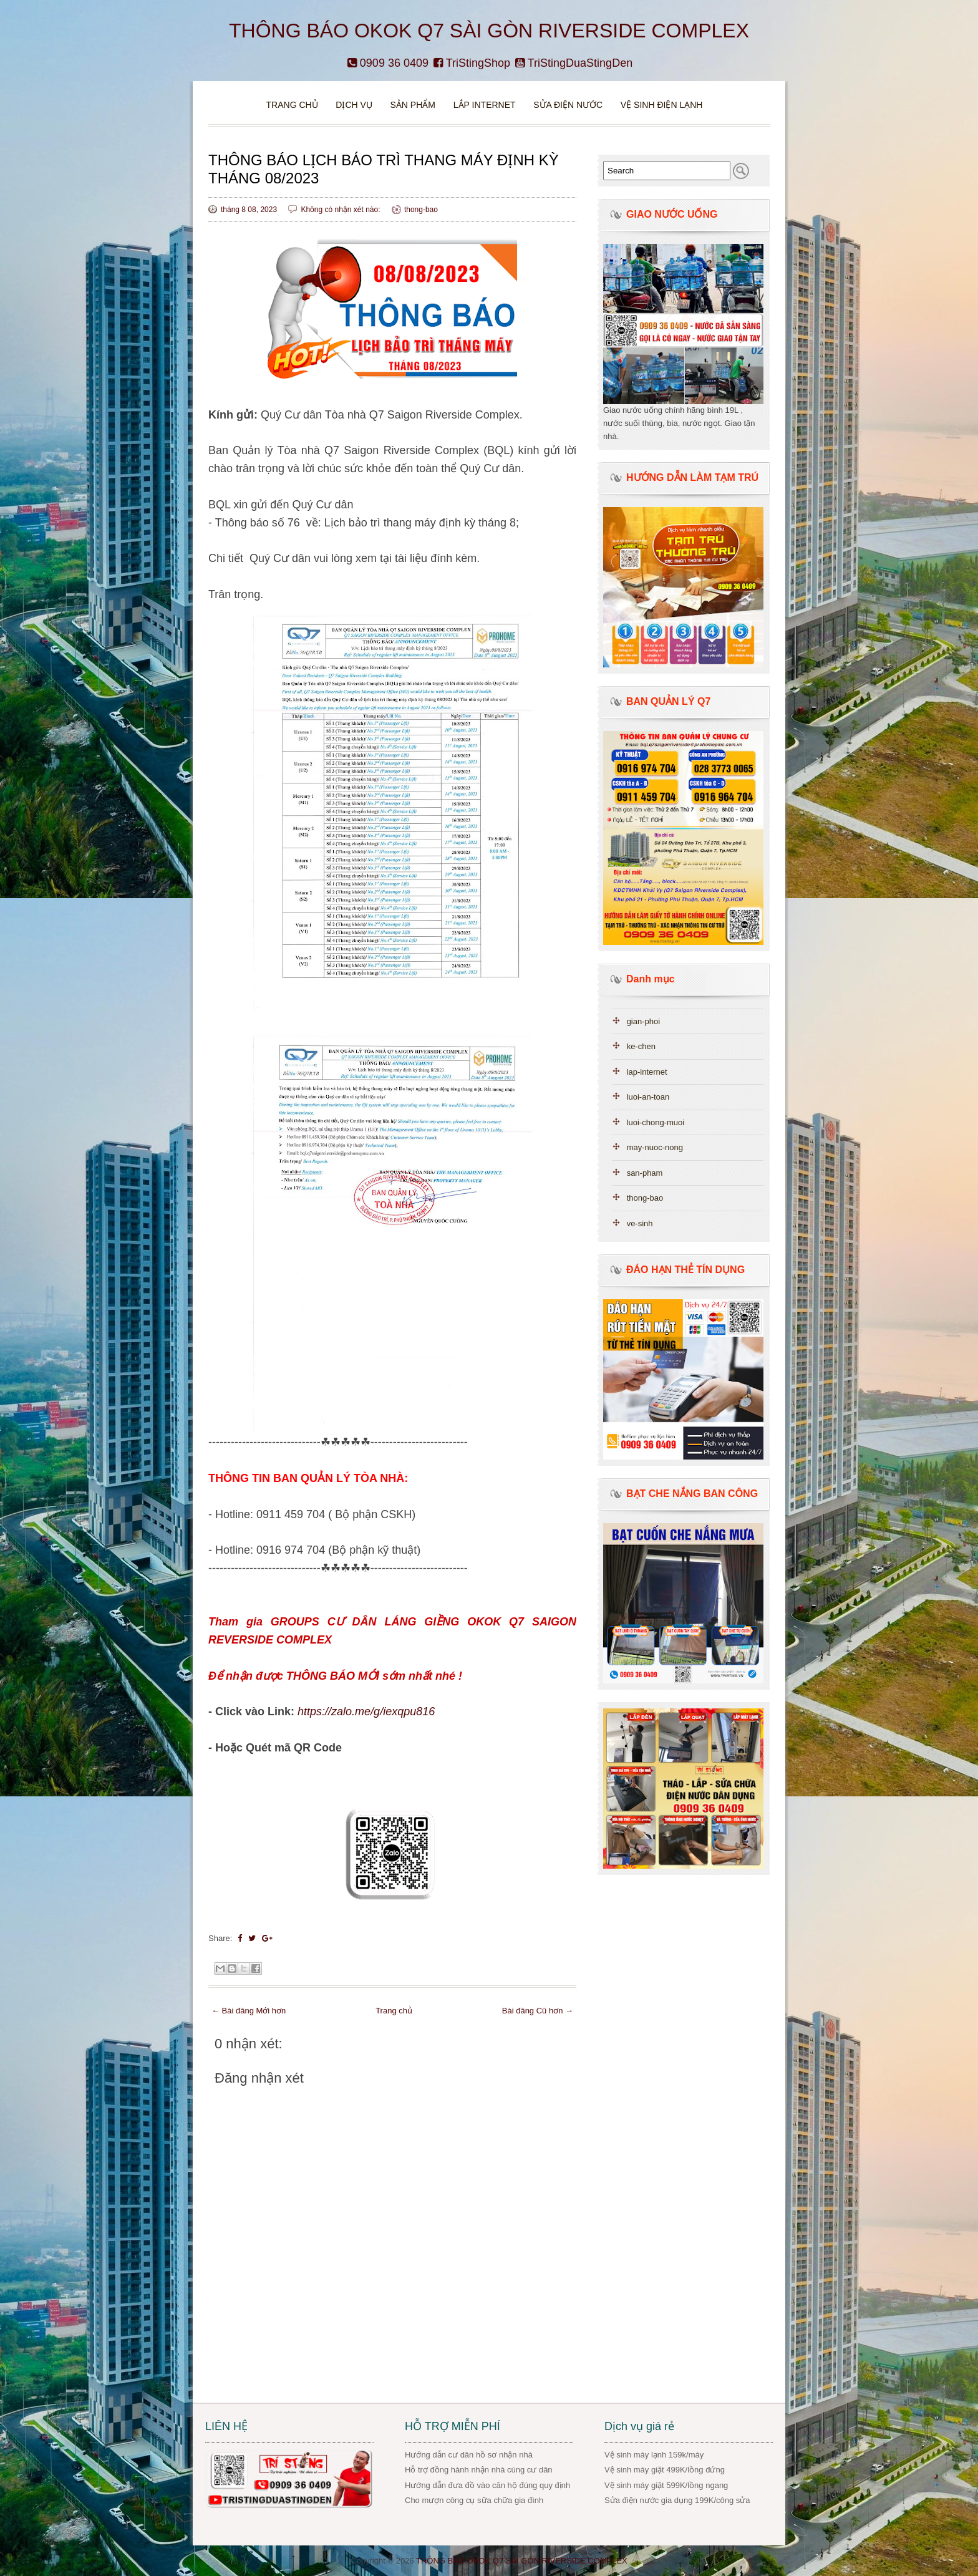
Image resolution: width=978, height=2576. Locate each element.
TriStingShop (471, 63)
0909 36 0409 (387, 63)
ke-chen (641, 1046)
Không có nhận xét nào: (341, 209)
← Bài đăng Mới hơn (248, 2010)
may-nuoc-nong (655, 1147)
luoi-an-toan (648, 1097)
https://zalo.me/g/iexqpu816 (366, 1711)
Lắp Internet (484, 105)
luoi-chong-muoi (656, 1122)
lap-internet (647, 1072)
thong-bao (421, 209)
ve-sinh (640, 1223)
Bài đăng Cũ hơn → (537, 2010)
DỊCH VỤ (354, 105)
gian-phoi (644, 1021)
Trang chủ (292, 105)
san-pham (645, 1173)
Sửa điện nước (568, 105)
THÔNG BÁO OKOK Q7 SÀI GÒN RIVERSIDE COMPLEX (489, 30)
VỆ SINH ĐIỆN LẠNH (662, 105)
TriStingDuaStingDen (573, 63)
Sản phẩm (413, 105)
